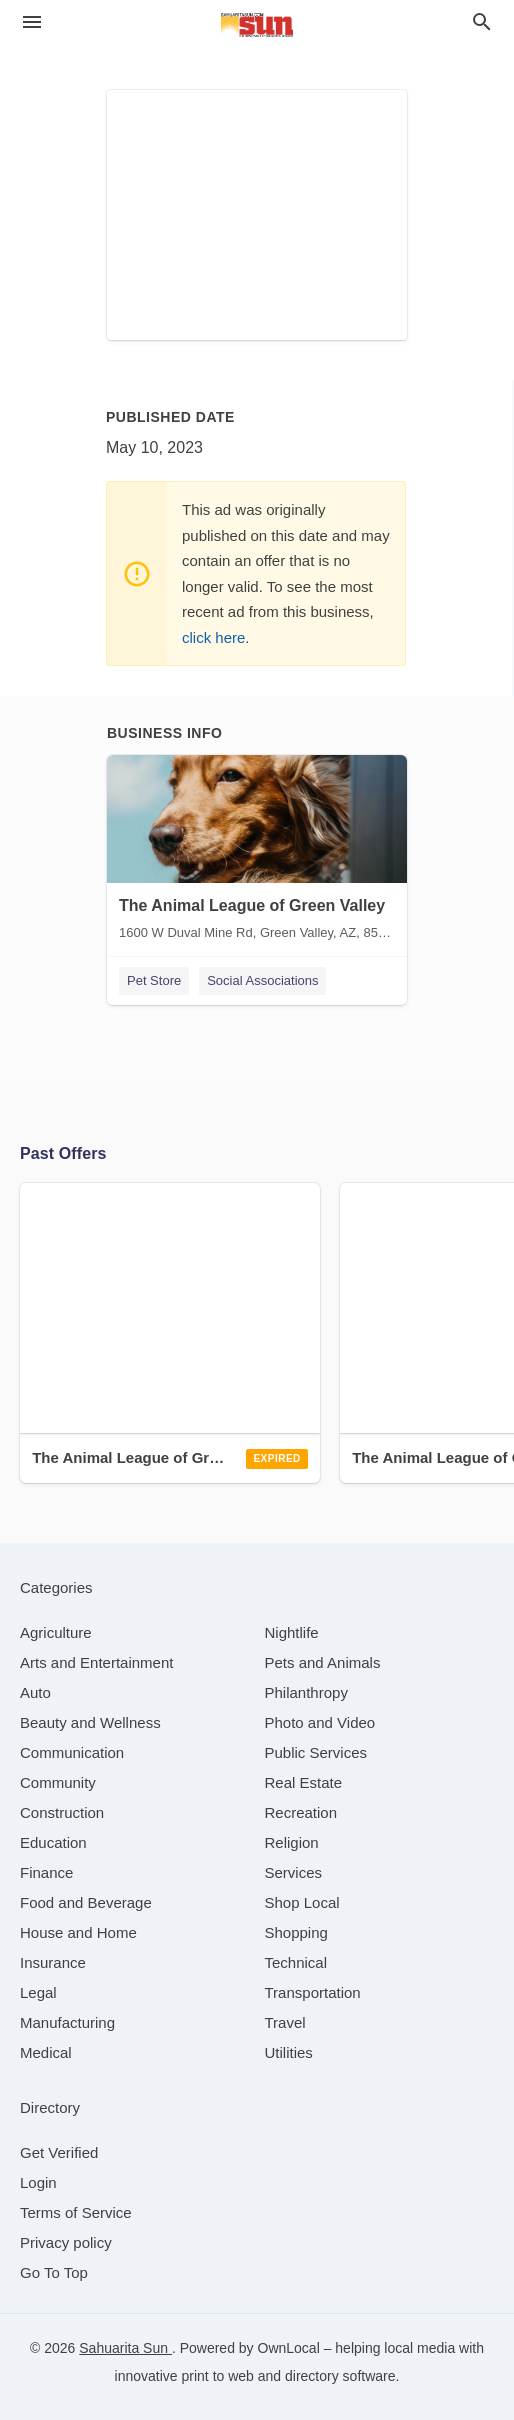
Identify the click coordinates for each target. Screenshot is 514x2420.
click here (213, 637)
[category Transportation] (313, 1992)
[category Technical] (296, 1962)
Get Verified (59, 2152)
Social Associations (262, 980)
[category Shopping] (296, 1932)
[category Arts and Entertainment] (96, 1662)
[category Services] (294, 1872)
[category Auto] (35, 1692)
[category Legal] (38, 1992)
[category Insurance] (53, 1962)
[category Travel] (285, 2022)
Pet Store (154, 980)
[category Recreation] (301, 1812)
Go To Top (54, 2272)
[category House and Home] (78, 1932)
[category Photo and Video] (320, 1722)
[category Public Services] (316, 1752)
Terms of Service (76, 2212)
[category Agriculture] (56, 1632)
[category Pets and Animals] (323, 1662)
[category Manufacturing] (67, 2022)
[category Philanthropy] (306, 1692)
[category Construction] (62, 1812)
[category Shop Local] (302, 1902)
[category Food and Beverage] (86, 1902)
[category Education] (53, 1842)
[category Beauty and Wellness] (90, 1722)
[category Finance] (46, 1872)
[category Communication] (72, 1752)
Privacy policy (66, 2242)
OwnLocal (289, 2348)
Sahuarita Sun (125, 2348)
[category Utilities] (289, 2052)
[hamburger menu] (32, 22)
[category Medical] (46, 2052)
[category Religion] (292, 1842)
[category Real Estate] (304, 1782)
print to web (218, 2376)
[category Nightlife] (292, 1632)
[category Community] (58, 1782)
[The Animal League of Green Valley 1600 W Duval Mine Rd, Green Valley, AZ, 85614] (257, 852)
